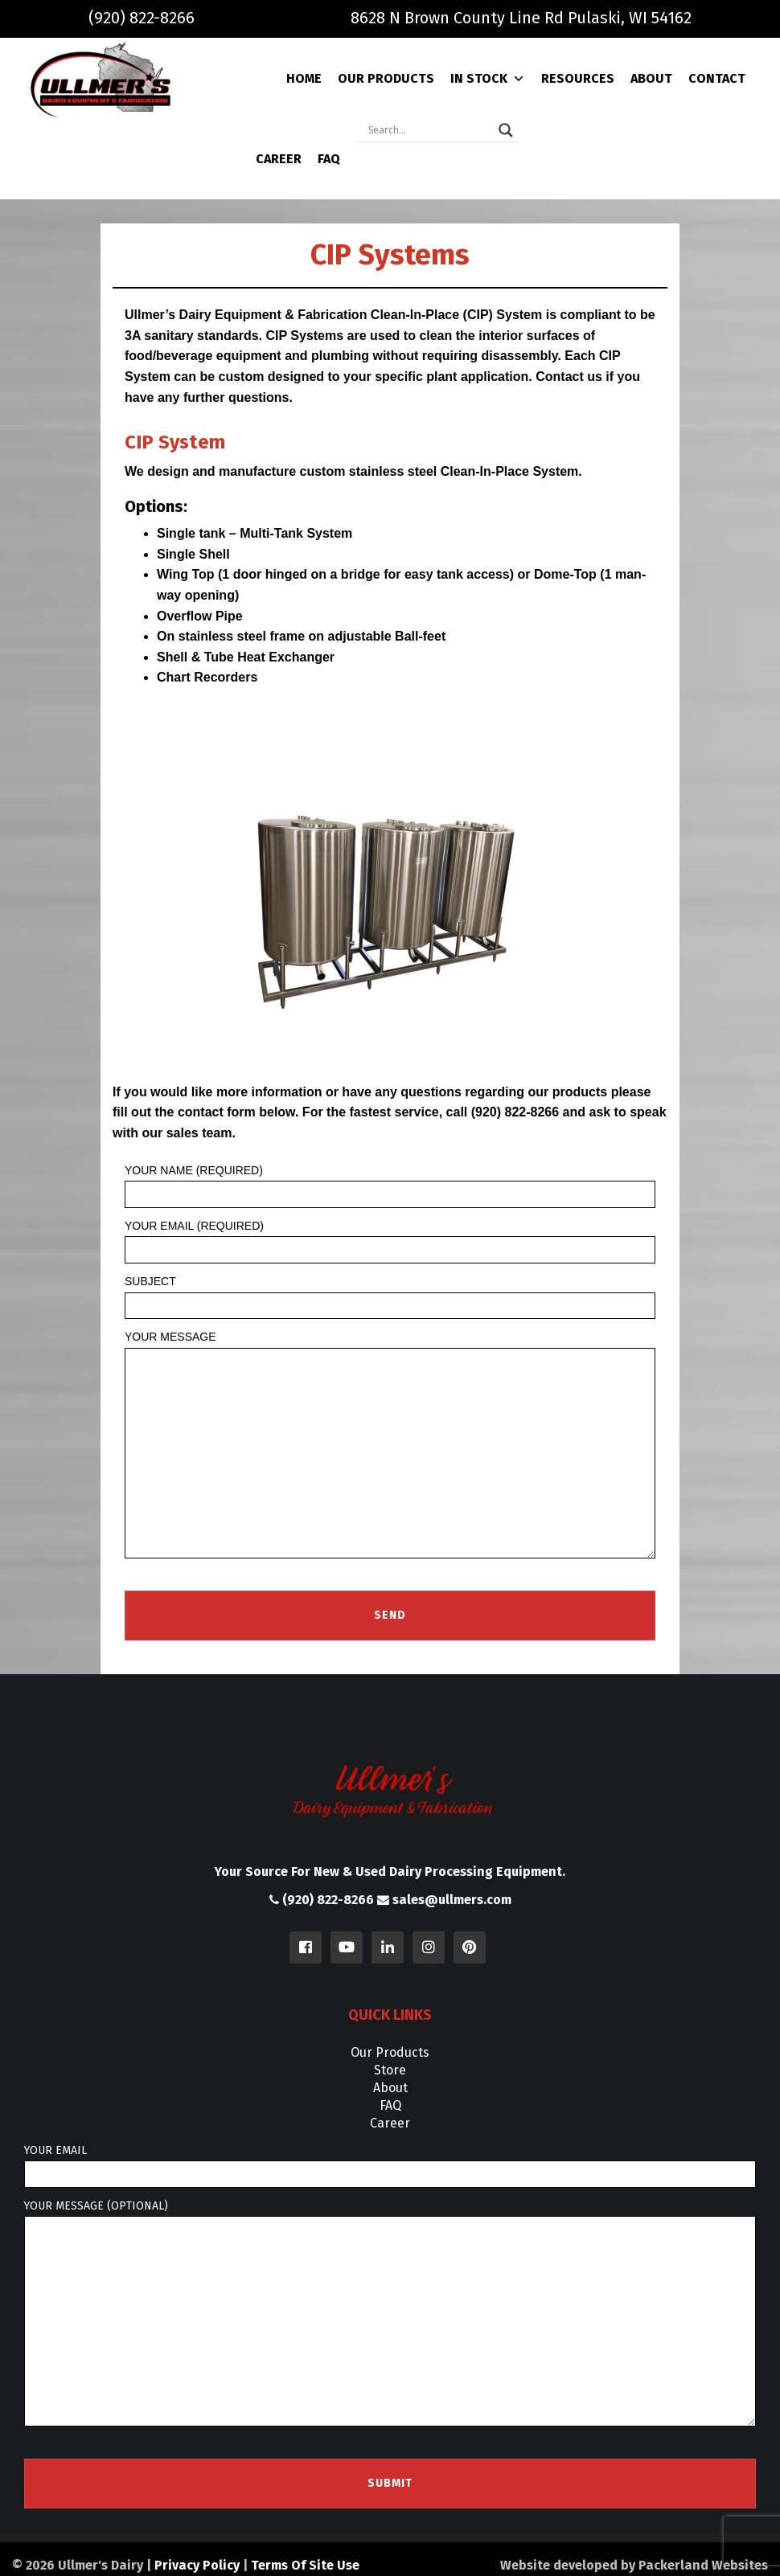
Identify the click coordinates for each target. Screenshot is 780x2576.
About (651, 78)
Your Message (390, 1444)
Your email (390, 2166)
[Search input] (429, 130)
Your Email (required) (390, 1241)
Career (279, 158)
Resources (577, 78)
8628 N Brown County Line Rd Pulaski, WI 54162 (521, 17)
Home (304, 78)
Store (390, 2070)
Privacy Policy (197, 2565)
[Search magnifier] (506, 130)
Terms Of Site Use (305, 2565)
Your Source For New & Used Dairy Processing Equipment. (390, 1871)
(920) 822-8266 (141, 17)
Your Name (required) (390, 1186)
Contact (716, 78)
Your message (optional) (390, 2313)
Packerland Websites (703, 2565)
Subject (390, 1297)
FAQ (329, 158)
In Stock (487, 79)
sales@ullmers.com (444, 1899)
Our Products (386, 78)
